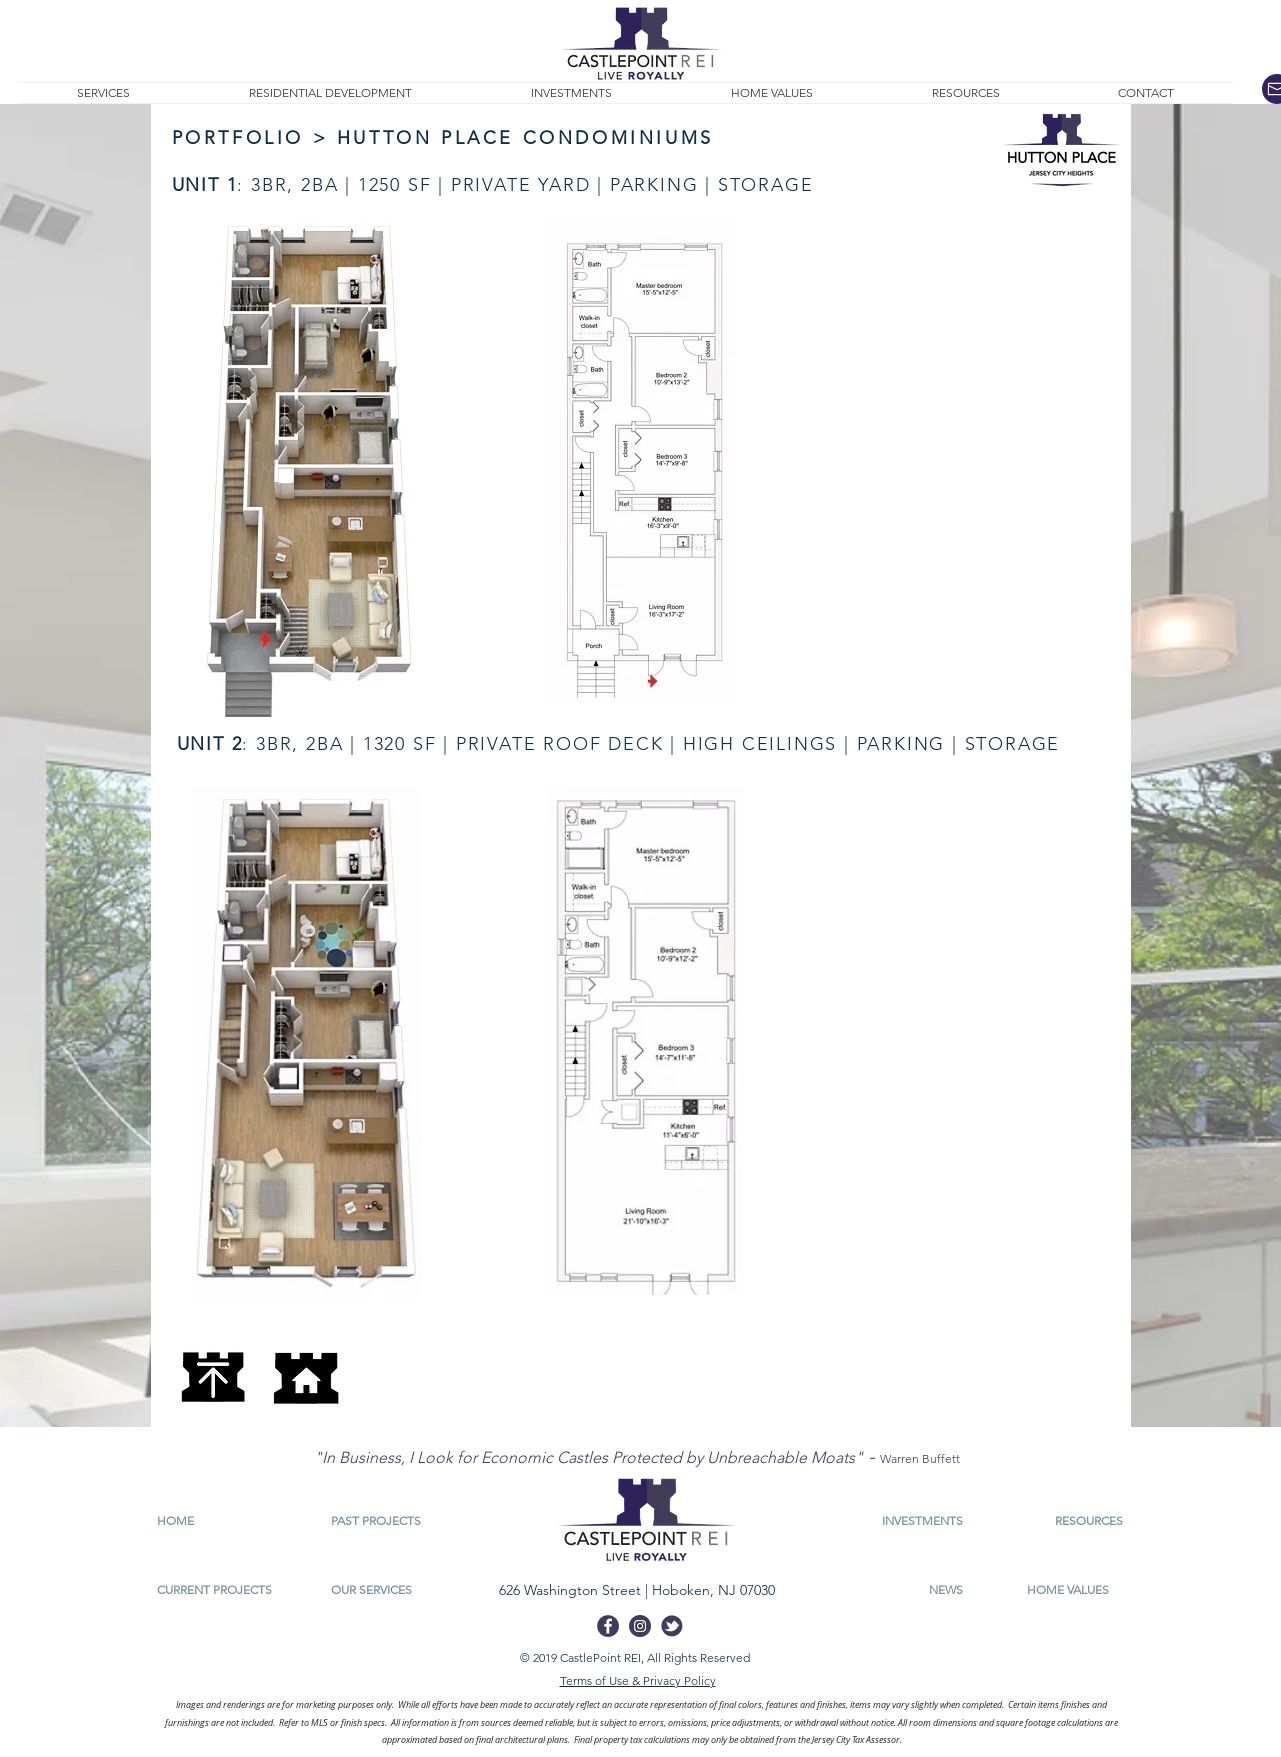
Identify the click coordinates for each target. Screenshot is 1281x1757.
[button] (966, 93)
